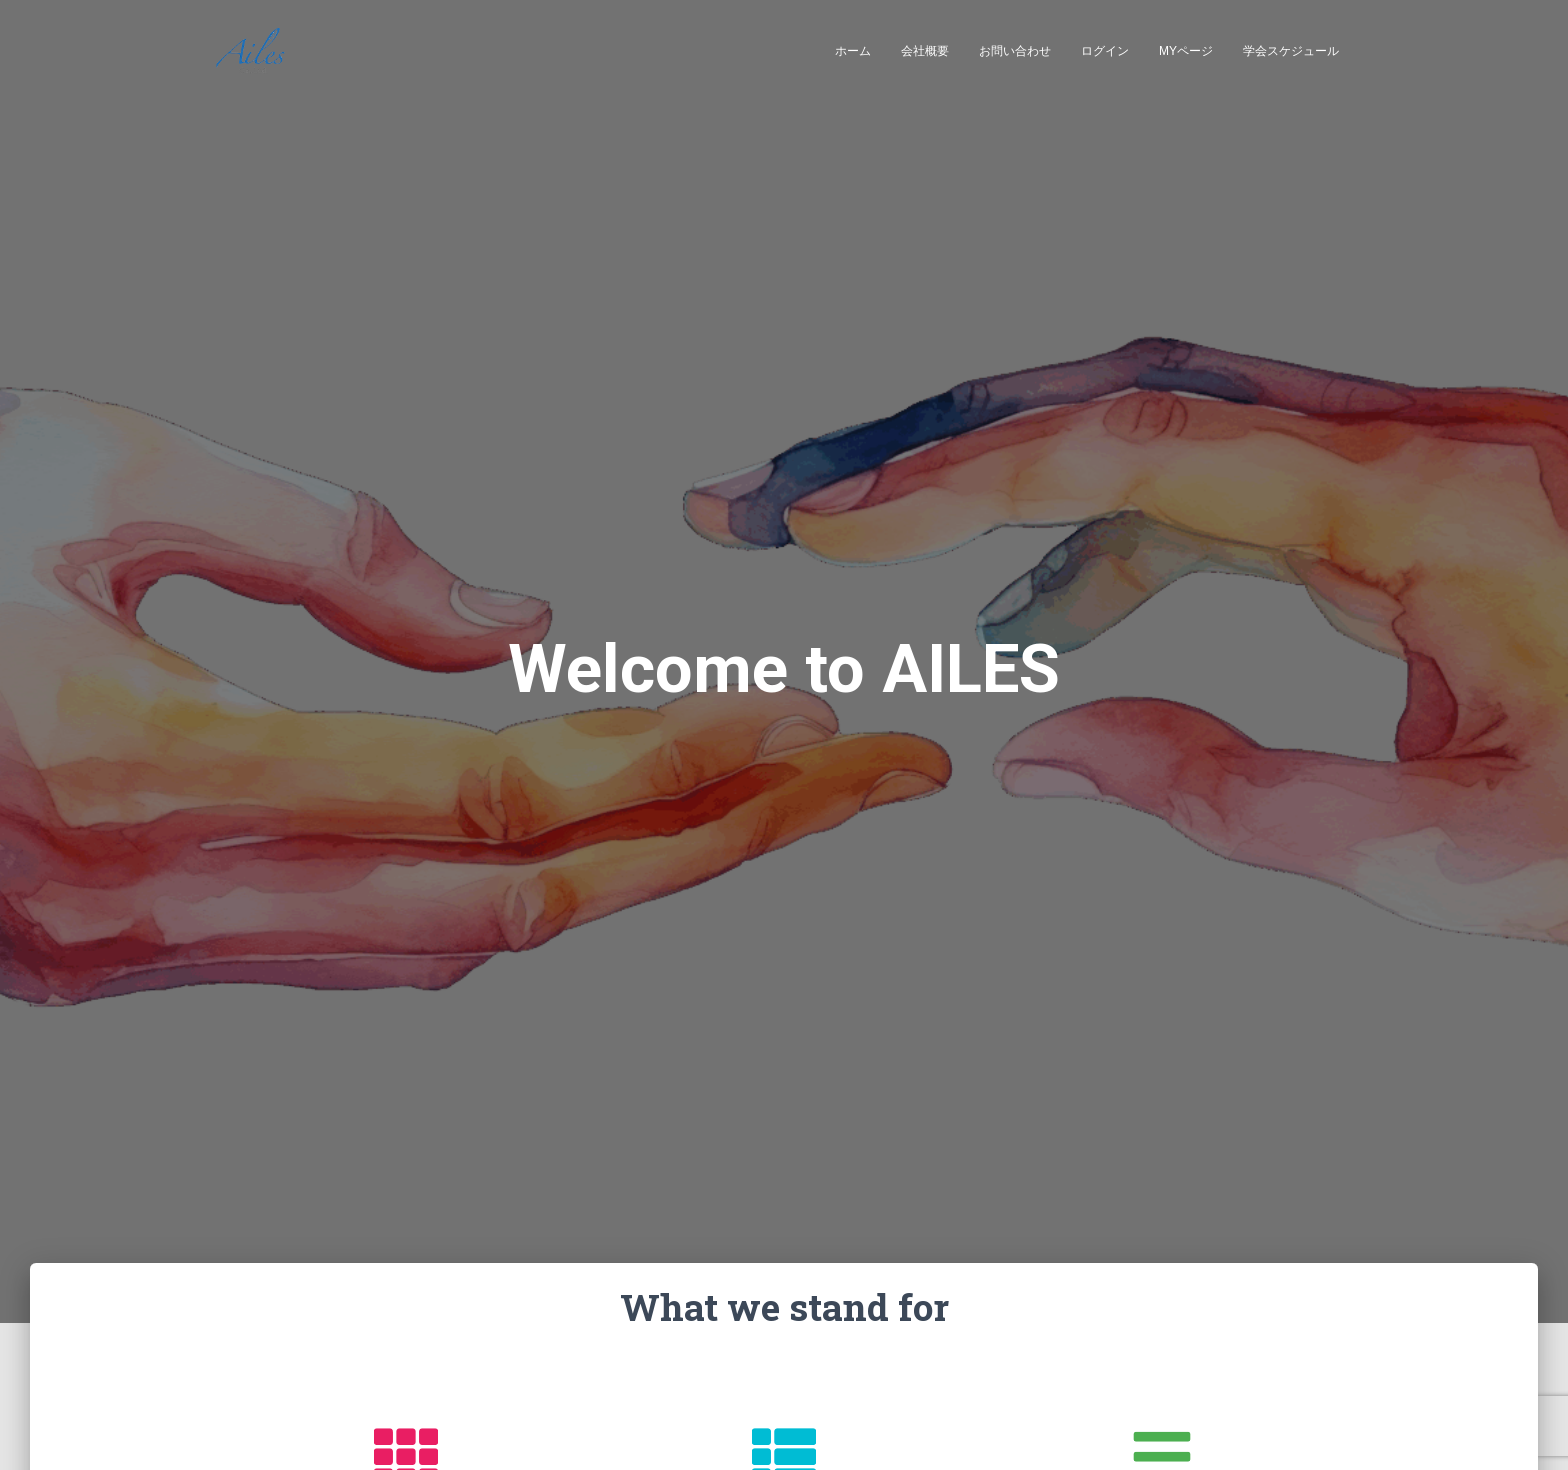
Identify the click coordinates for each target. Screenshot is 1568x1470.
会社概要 (925, 51)
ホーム (853, 51)
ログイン (1105, 51)
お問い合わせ (1015, 51)
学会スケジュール (1291, 51)
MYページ (1186, 51)
